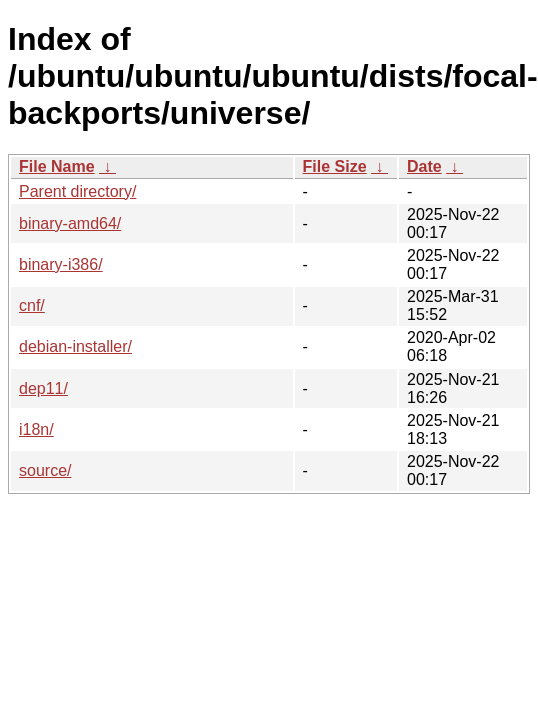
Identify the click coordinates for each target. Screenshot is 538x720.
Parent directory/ (77, 191)
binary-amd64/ (70, 223)
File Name (57, 166)
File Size (335, 166)
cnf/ (32, 305)
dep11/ (43, 388)
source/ (45, 470)
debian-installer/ (75, 346)
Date (424, 166)
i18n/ (36, 429)
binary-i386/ (61, 264)
